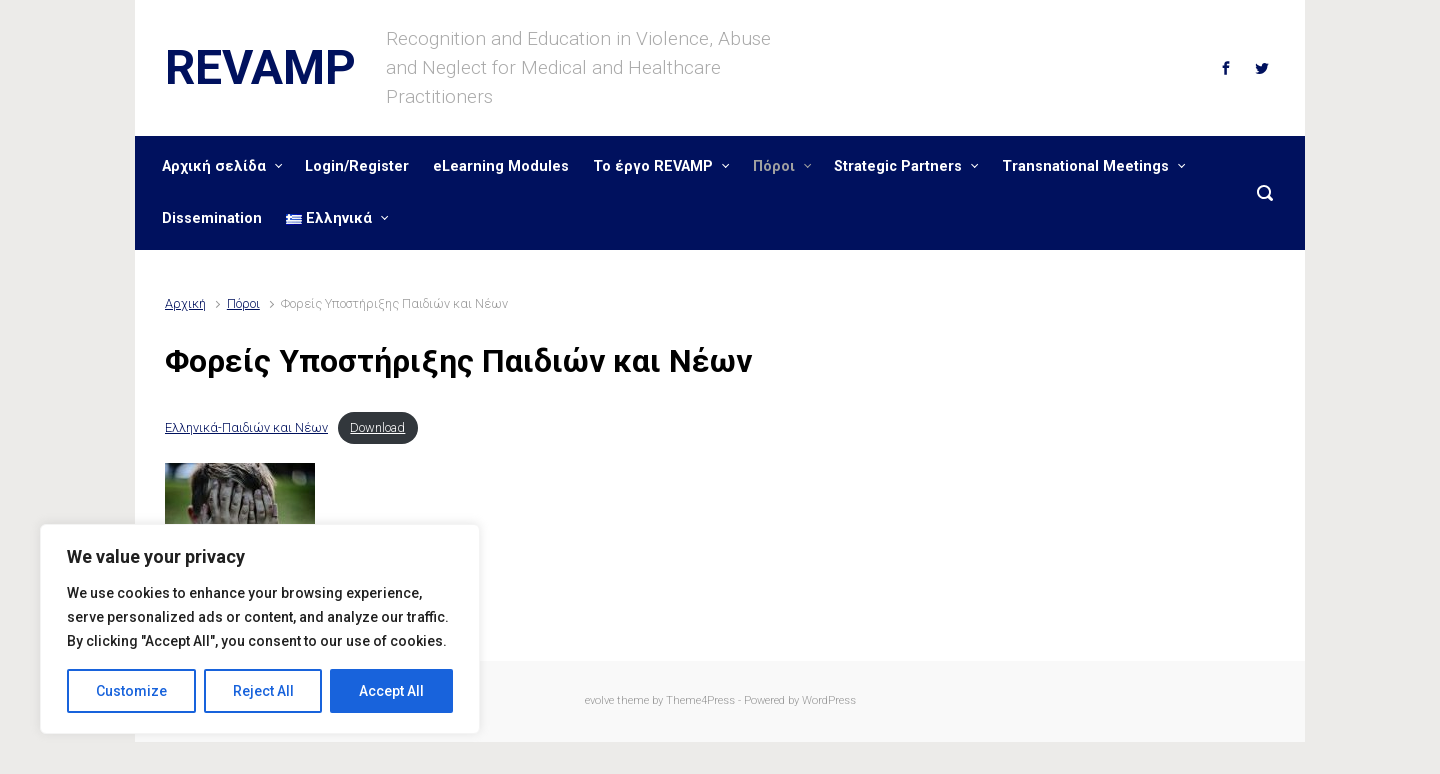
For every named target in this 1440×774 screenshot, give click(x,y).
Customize (131, 691)
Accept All (391, 691)
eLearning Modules (501, 166)
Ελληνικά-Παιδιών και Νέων (246, 427)
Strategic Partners (898, 166)
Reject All (263, 691)
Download (377, 427)
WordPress (829, 700)
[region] (260, 629)
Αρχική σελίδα (214, 166)
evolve (599, 700)
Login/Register (357, 166)
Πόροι (774, 166)
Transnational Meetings (1085, 166)
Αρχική (185, 303)
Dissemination (212, 218)
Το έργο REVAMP (653, 166)
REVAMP (260, 67)
